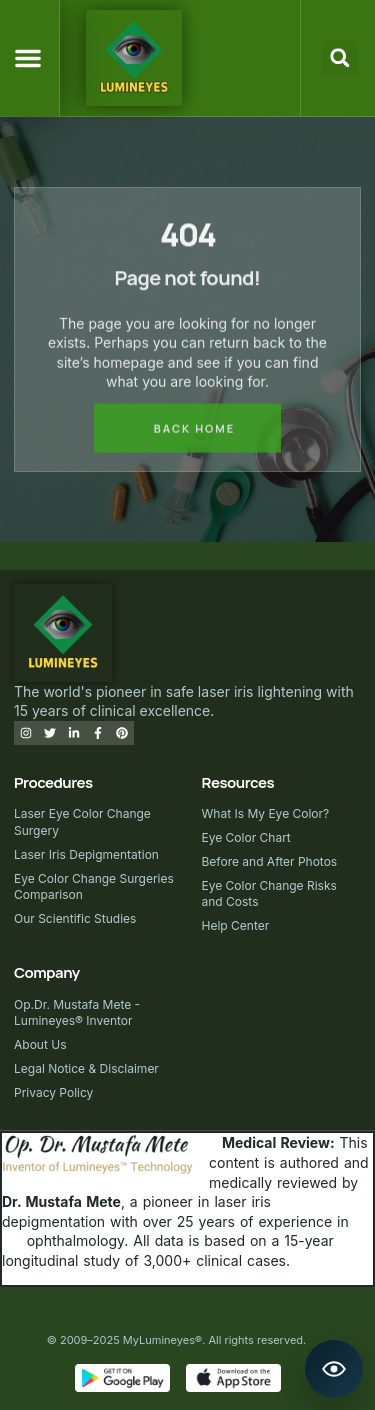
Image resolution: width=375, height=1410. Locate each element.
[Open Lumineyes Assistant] (334, 1369)
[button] (28, 58)
